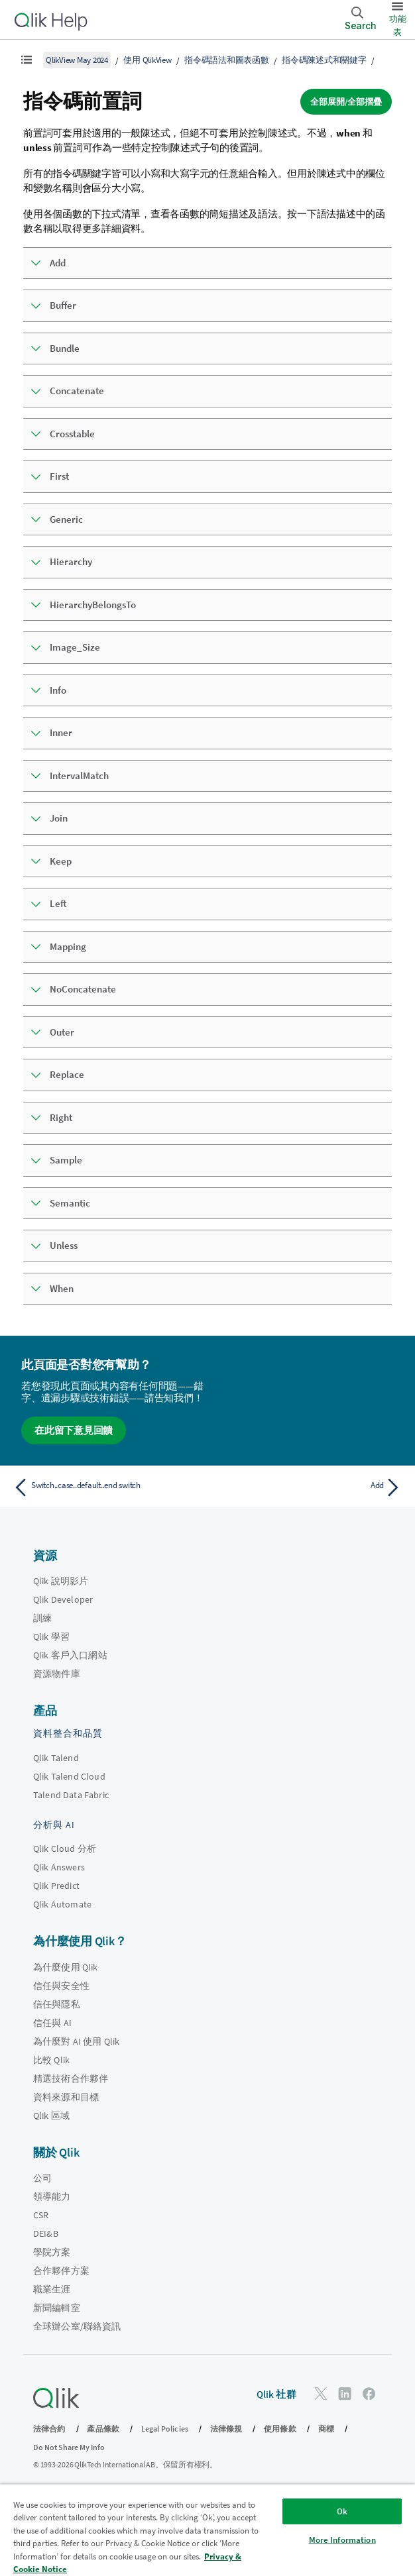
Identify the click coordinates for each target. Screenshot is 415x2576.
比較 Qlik (51, 2060)
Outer (62, 1032)
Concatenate (77, 390)
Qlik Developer (63, 1599)
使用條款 (280, 2429)
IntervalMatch (79, 775)
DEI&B (45, 2233)
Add (58, 262)
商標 (326, 2429)
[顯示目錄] (26, 59)
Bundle (65, 348)
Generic (66, 519)
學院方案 (52, 2252)
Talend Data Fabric (71, 1795)
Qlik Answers (59, 1867)
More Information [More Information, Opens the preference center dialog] (342, 2540)
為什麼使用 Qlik (65, 1967)
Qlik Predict (56, 1886)
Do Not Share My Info (69, 2447)
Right (61, 1117)
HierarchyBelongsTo (93, 604)
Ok (342, 2511)
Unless (64, 1245)
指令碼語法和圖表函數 (226, 60)
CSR (40, 2215)
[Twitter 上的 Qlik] (321, 2393)
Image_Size (75, 647)
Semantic (70, 1203)
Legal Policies (164, 2429)
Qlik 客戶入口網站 (70, 1655)
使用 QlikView (147, 60)
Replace (67, 1074)
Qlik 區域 (51, 2115)
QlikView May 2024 (77, 60)
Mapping (68, 946)
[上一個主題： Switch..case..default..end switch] (107, 1487)
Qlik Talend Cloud (69, 1776)
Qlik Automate (62, 1904)
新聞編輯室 (56, 2308)
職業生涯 (52, 2289)
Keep (61, 861)
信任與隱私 (56, 2004)
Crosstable (72, 433)
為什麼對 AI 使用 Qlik (76, 2041)
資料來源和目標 (66, 2097)
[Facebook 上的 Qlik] (369, 2393)
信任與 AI (52, 2023)
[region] (207, 2530)
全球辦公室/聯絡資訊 (77, 2326)
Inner (61, 732)
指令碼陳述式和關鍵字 (324, 60)
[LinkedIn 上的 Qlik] (345, 2393)
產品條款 (103, 2429)
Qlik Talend (56, 1758)
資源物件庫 (56, 1674)
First (59, 476)
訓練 (42, 1618)
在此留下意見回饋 (73, 1430)
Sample (66, 1160)
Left (58, 903)
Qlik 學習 (51, 1636)
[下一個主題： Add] (308, 1487)
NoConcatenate (83, 989)
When (62, 1288)
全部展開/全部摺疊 (346, 101)
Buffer (63, 305)
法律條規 (226, 2429)
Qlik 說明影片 (60, 1581)
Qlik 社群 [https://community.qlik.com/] (276, 2394)
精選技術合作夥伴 (70, 2078)
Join (59, 818)
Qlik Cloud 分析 (64, 1848)
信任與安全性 (61, 1986)
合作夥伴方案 (61, 2271)
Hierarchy (71, 561)
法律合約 (49, 2429)
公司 (42, 2178)
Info (58, 690)
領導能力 (52, 2196)
